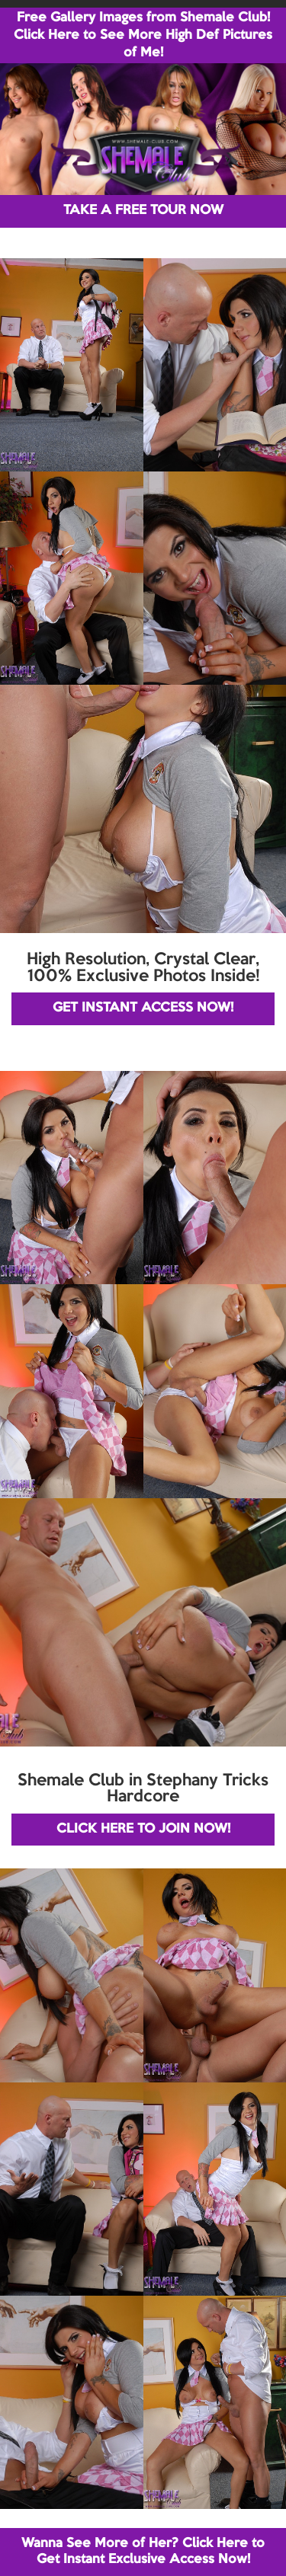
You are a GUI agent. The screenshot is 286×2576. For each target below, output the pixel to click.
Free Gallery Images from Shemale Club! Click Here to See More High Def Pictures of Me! (143, 35)
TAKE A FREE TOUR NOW (143, 210)
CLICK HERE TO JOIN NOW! (143, 1829)
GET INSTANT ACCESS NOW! (143, 1008)
